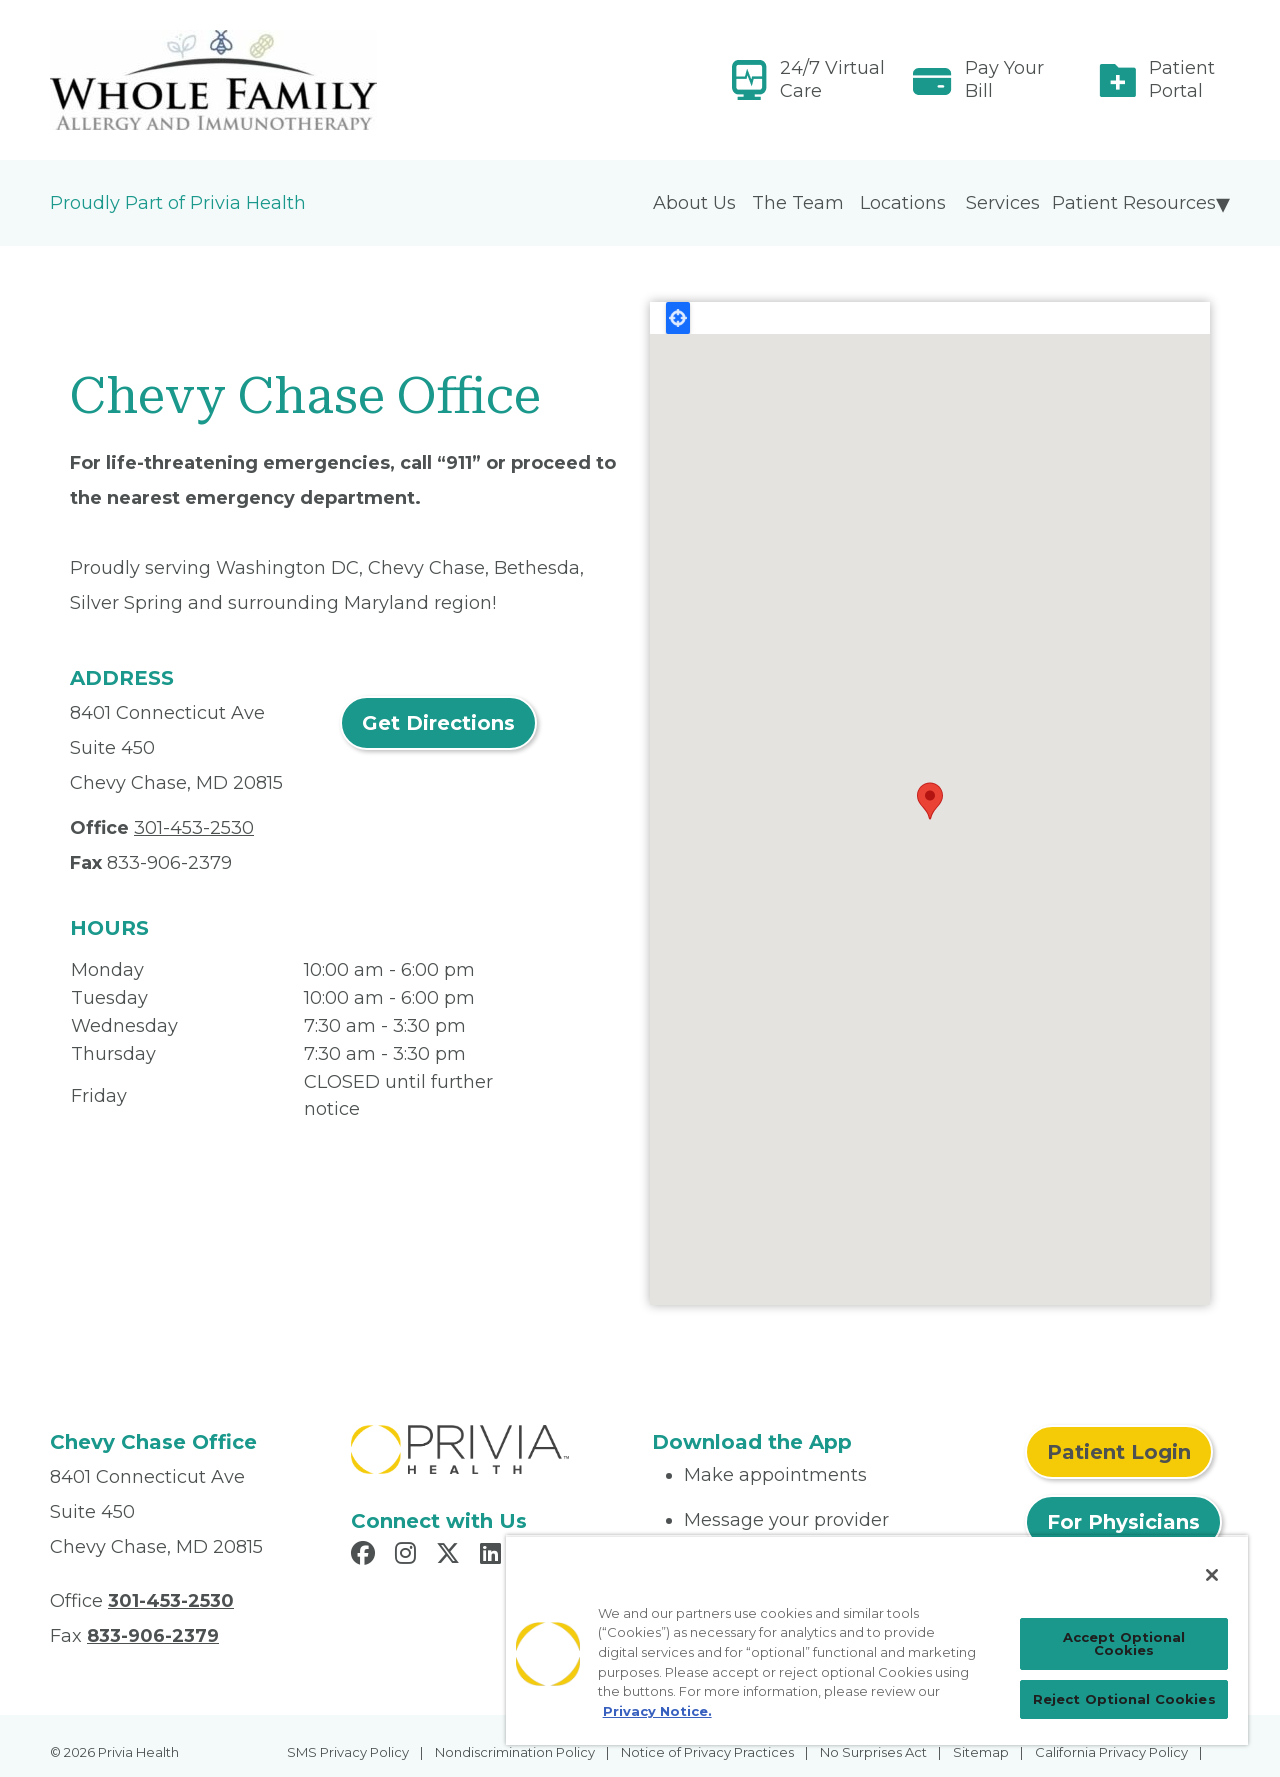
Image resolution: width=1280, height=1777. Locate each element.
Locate (678, 318)
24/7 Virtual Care (832, 79)
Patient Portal (1182, 79)
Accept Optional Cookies (1124, 1643)
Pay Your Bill (1004, 79)
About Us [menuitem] (694, 203)
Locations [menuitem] (903, 203)
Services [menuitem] (1003, 203)
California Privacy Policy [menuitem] (1111, 1752)
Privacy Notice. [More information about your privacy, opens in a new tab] (657, 1711)
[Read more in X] (451, 1556)
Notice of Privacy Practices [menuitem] (707, 1752)
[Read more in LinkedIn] (493, 1556)
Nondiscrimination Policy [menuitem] (515, 1752)
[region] (877, 1640)
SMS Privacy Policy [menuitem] (348, 1752)
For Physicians (1123, 1522)
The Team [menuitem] (798, 203)
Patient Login (1119, 1452)
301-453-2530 (194, 828)
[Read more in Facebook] (366, 1556)
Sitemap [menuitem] (981, 1752)
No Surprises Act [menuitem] (873, 1752)
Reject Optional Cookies (1124, 1699)
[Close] (1212, 1575)
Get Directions (438, 723)
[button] (930, 801)
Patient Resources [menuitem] (1134, 203)
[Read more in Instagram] (408, 1556)
